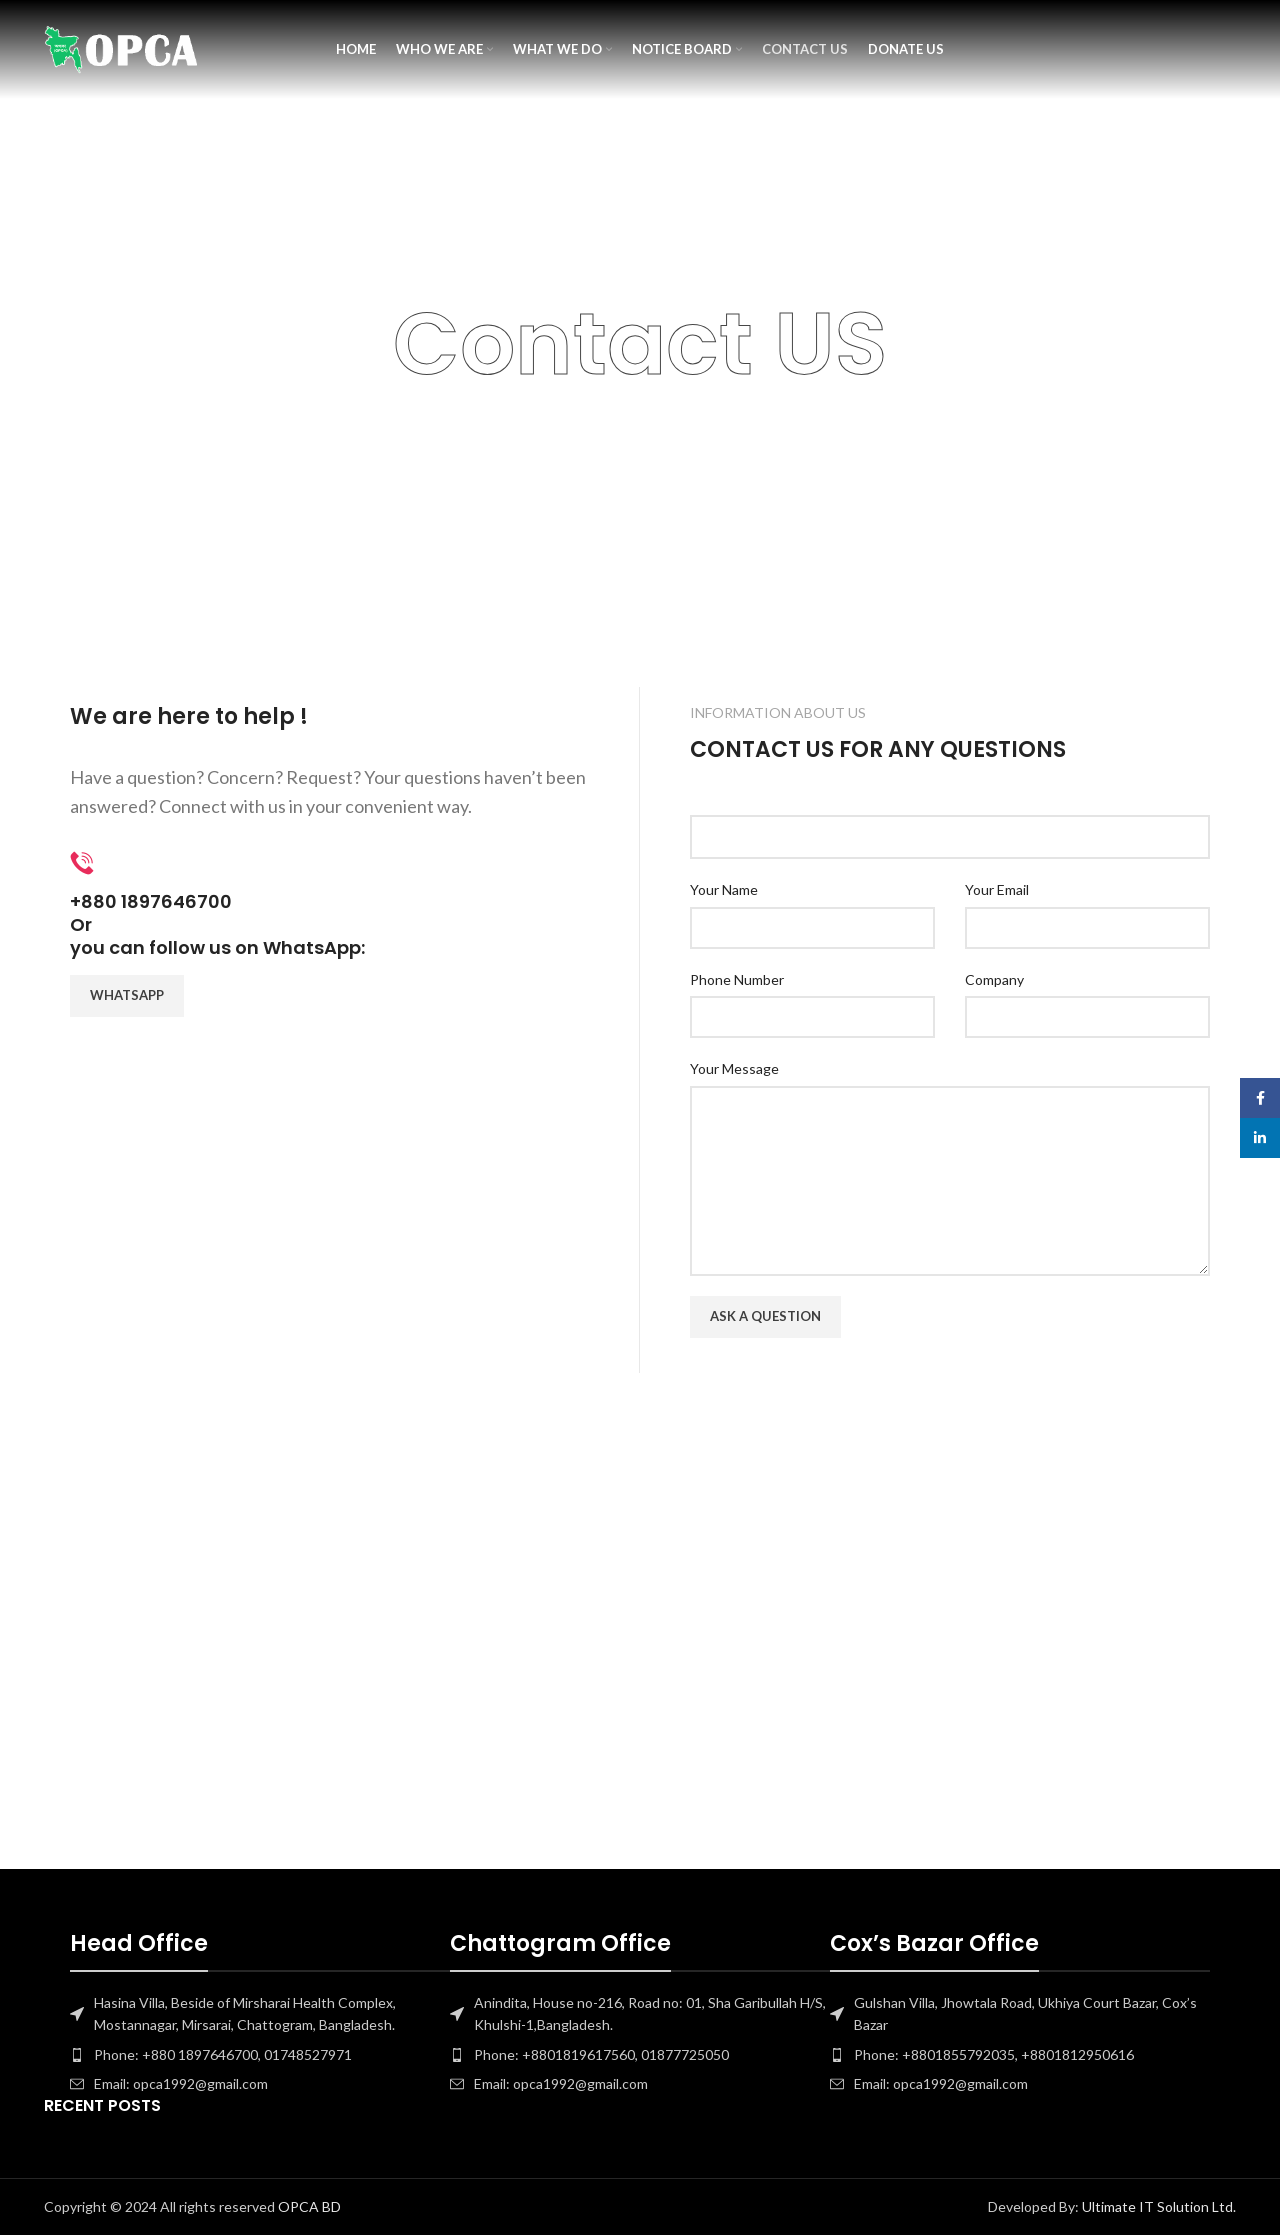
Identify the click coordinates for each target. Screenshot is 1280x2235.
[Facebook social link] (1260, 1098)
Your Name (724, 889)
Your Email (997, 889)
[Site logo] (121, 50)
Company (994, 979)
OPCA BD (309, 2206)
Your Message (734, 1068)
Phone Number (737, 979)
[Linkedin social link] (1260, 1138)
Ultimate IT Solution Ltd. (1157, 2206)
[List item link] (260, 2055)
